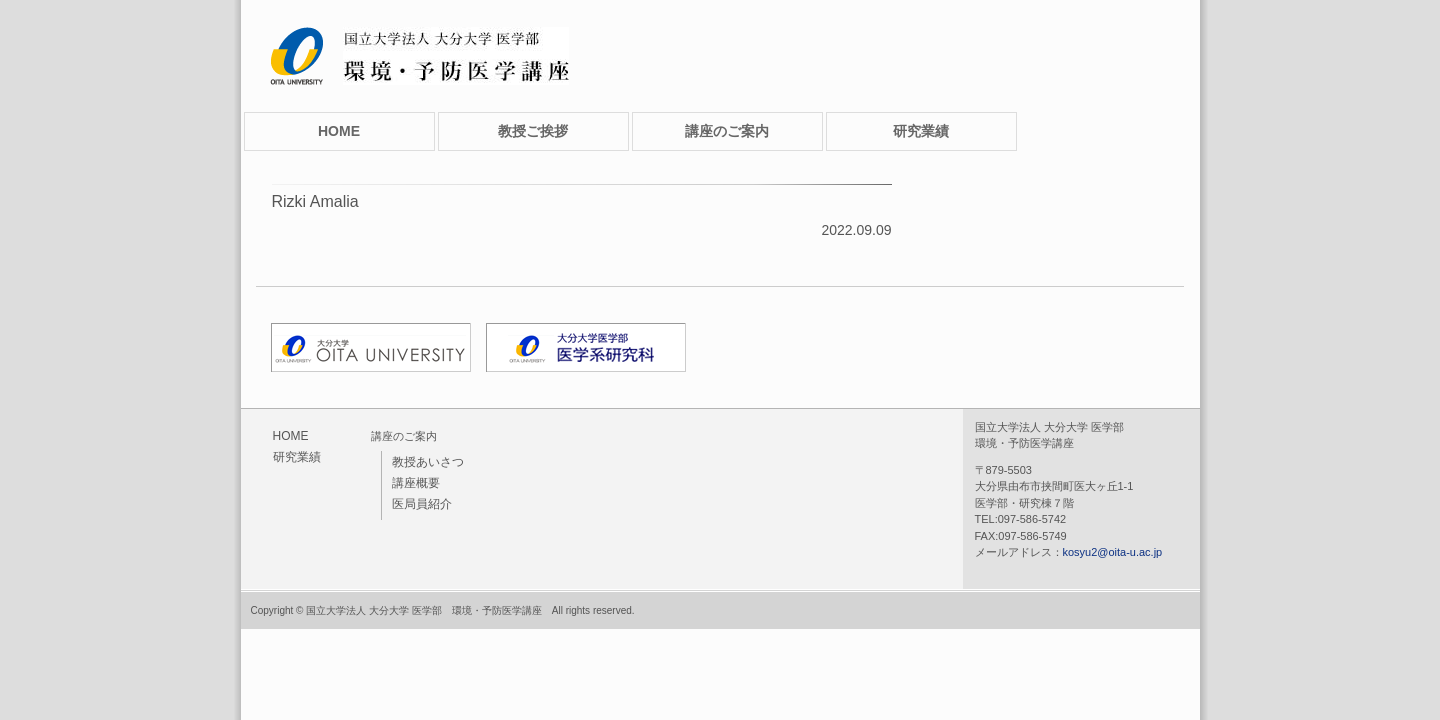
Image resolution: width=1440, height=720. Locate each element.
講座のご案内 (727, 131)
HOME (339, 131)
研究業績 (921, 131)
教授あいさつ (428, 462)
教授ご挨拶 (533, 131)
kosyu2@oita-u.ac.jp (1113, 552)
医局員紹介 (422, 504)
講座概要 (416, 483)
